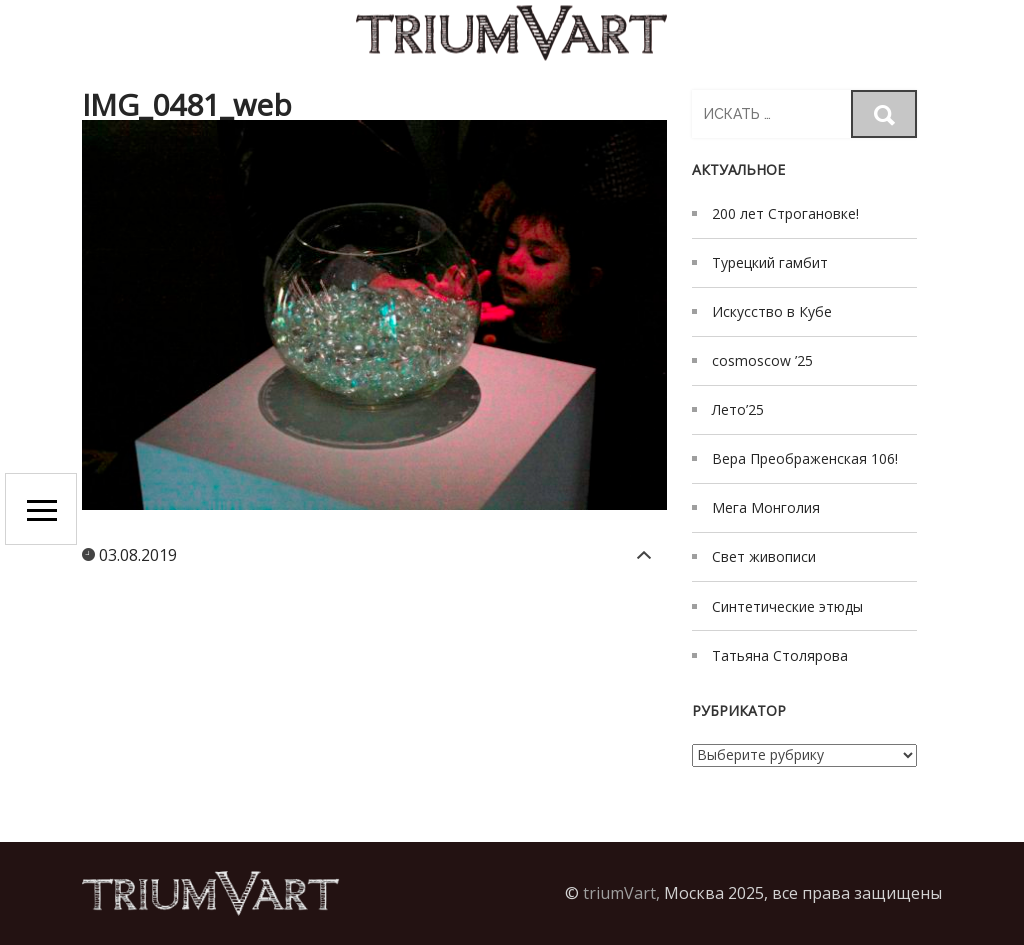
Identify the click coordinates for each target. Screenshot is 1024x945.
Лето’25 (738, 409)
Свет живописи (764, 556)
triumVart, (621, 893)
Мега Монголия (766, 507)
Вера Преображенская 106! (805, 458)
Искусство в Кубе (772, 311)
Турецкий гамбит (770, 262)
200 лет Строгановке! (785, 213)
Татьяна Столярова (780, 655)
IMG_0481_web (187, 104)
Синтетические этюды (787, 606)
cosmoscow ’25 (762, 360)
